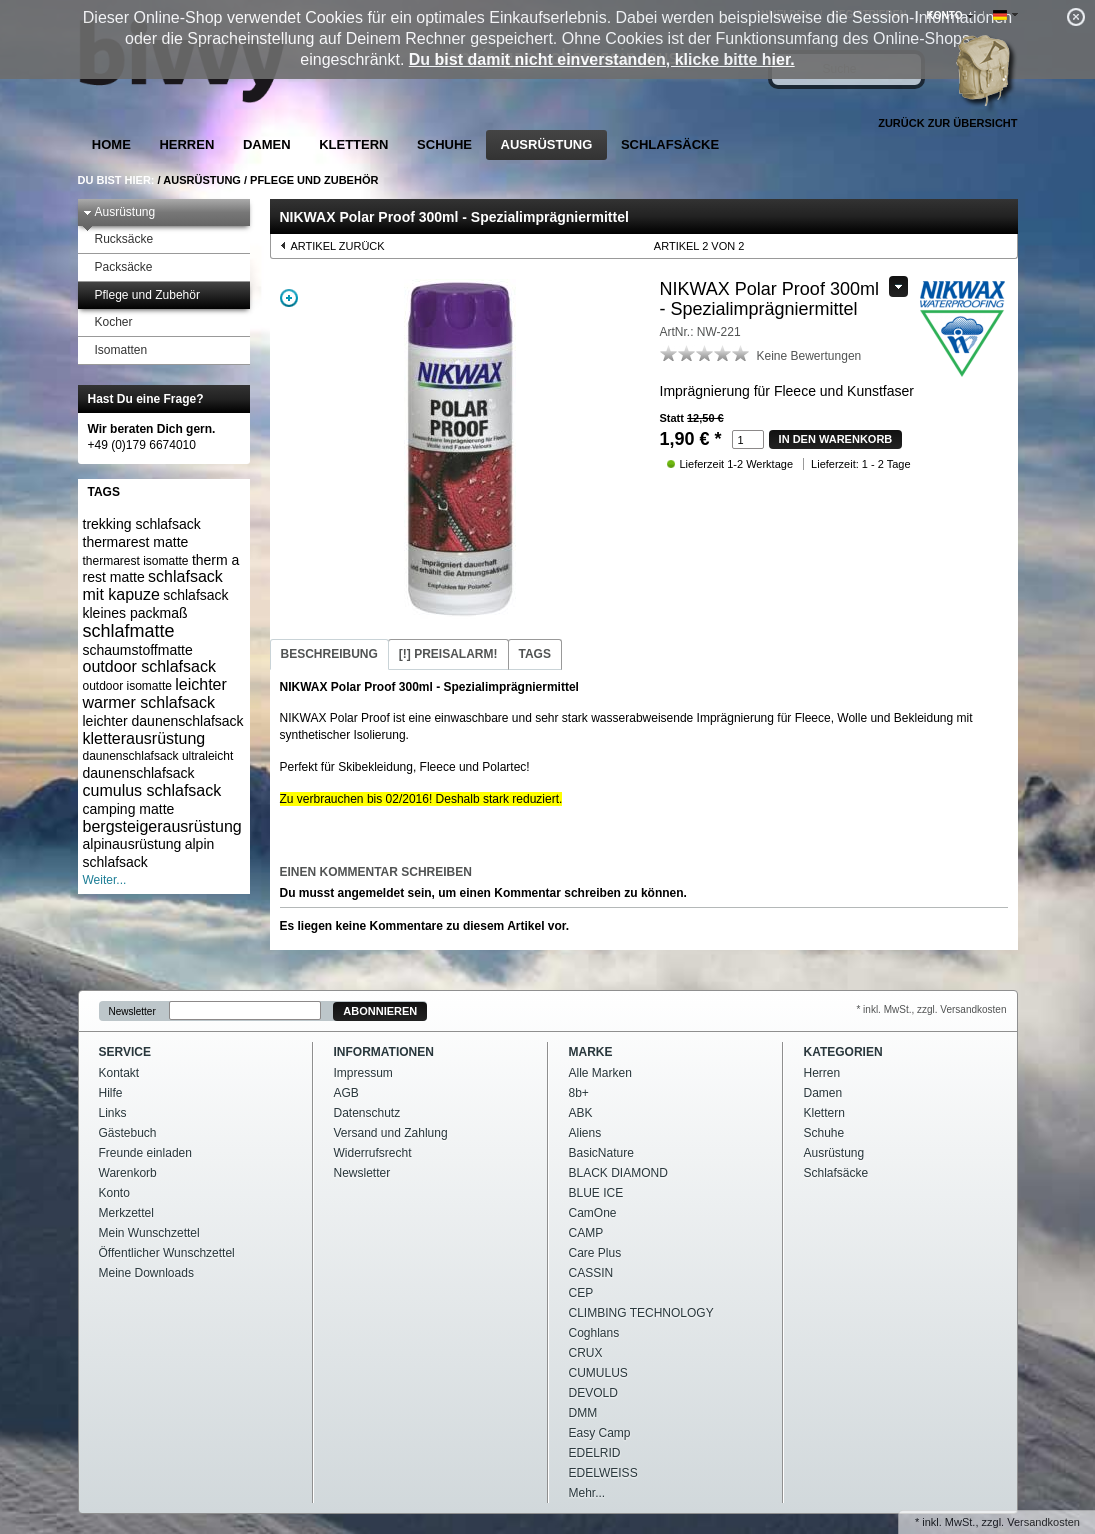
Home (111, 144)
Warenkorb (128, 1173)
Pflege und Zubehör (314, 180)
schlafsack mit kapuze (153, 585)
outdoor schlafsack (149, 666)
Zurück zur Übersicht (947, 123)
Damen (267, 144)
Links (113, 1113)
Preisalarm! (448, 654)
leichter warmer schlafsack (155, 693)
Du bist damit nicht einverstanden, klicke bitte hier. (602, 59)
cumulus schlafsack (152, 790)
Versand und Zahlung (391, 1133)
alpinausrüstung (132, 844)
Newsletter (132, 1011)
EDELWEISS (603, 1473)
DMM (583, 1413)
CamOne (593, 1213)
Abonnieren (380, 1011)
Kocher (108, 322)
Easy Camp (600, 1433)
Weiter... (105, 880)
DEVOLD (593, 1393)
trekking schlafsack (142, 524)
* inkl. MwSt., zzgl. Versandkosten (931, 1009)
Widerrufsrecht (373, 1153)
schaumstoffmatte (138, 650)
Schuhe (444, 144)
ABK (581, 1113)
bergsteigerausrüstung (162, 826)
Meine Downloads (146, 1273)
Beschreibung (329, 654)
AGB (346, 1093)
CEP (581, 1293)
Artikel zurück (338, 246)
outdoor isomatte (127, 686)
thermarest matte (136, 542)
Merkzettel (126, 1213)
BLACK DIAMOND (618, 1173)
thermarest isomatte (136, 561)
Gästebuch (128, 1133)
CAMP (586, 1233)
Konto (114, 1193)
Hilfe (111, 1093)
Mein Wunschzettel (149, 1233)
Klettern (353, 144)
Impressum (363, 1073)
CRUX (586, 1353)
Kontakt (119, 1073)
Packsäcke (118, 267)
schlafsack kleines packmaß (156, 604)
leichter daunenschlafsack (163, 721)
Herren (186, 144)
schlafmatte (129, 631)
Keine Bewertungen (809, 356)
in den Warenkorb (836, 439)
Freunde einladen (145, 1153)
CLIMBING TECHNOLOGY (641, 1313)
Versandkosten (1043, 1522)
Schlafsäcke (670, 144)
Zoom (289, 298)
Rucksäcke (118, 239)
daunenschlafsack (139, 773)
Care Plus (595, 1253)
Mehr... (587, 1493)
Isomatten (115, 350)
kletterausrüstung (144, 738)
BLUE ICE (596, 1193)
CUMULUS (598, 1373)
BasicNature (601, 1153)
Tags (535, 654)
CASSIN (591, 1273)
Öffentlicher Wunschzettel (167, 1253)
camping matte (129, 809)
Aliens (585, 1133)
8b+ (579, 1093)
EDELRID (595, 1453)
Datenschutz (367, 1113)
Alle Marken (600, 1073)
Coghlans (594, 1333)
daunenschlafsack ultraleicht (158, 756)
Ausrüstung (547, 144)
